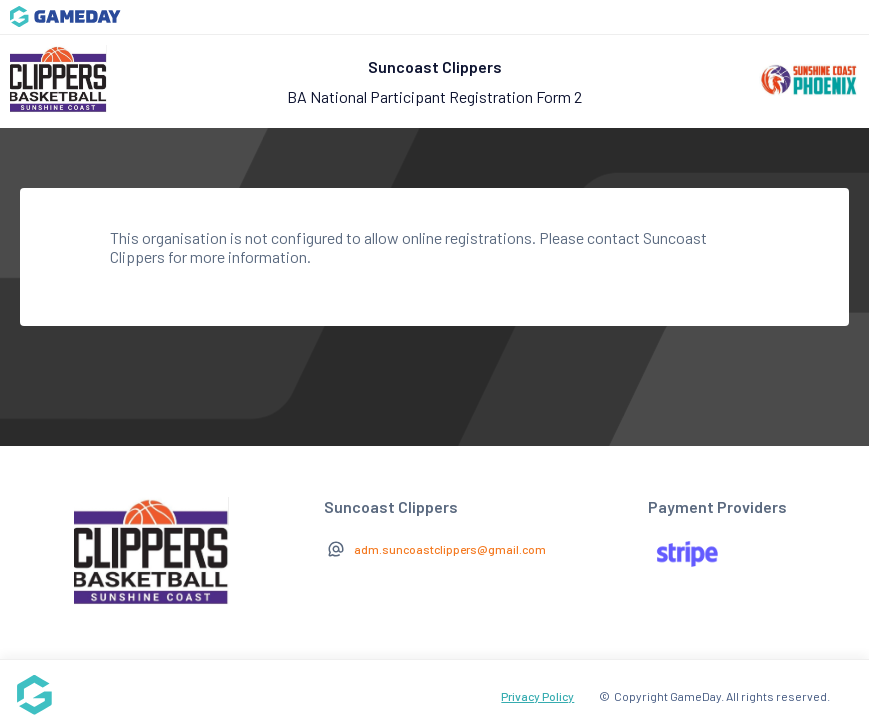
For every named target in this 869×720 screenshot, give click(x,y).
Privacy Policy (537, 696)
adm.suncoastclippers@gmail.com (450, 549)
